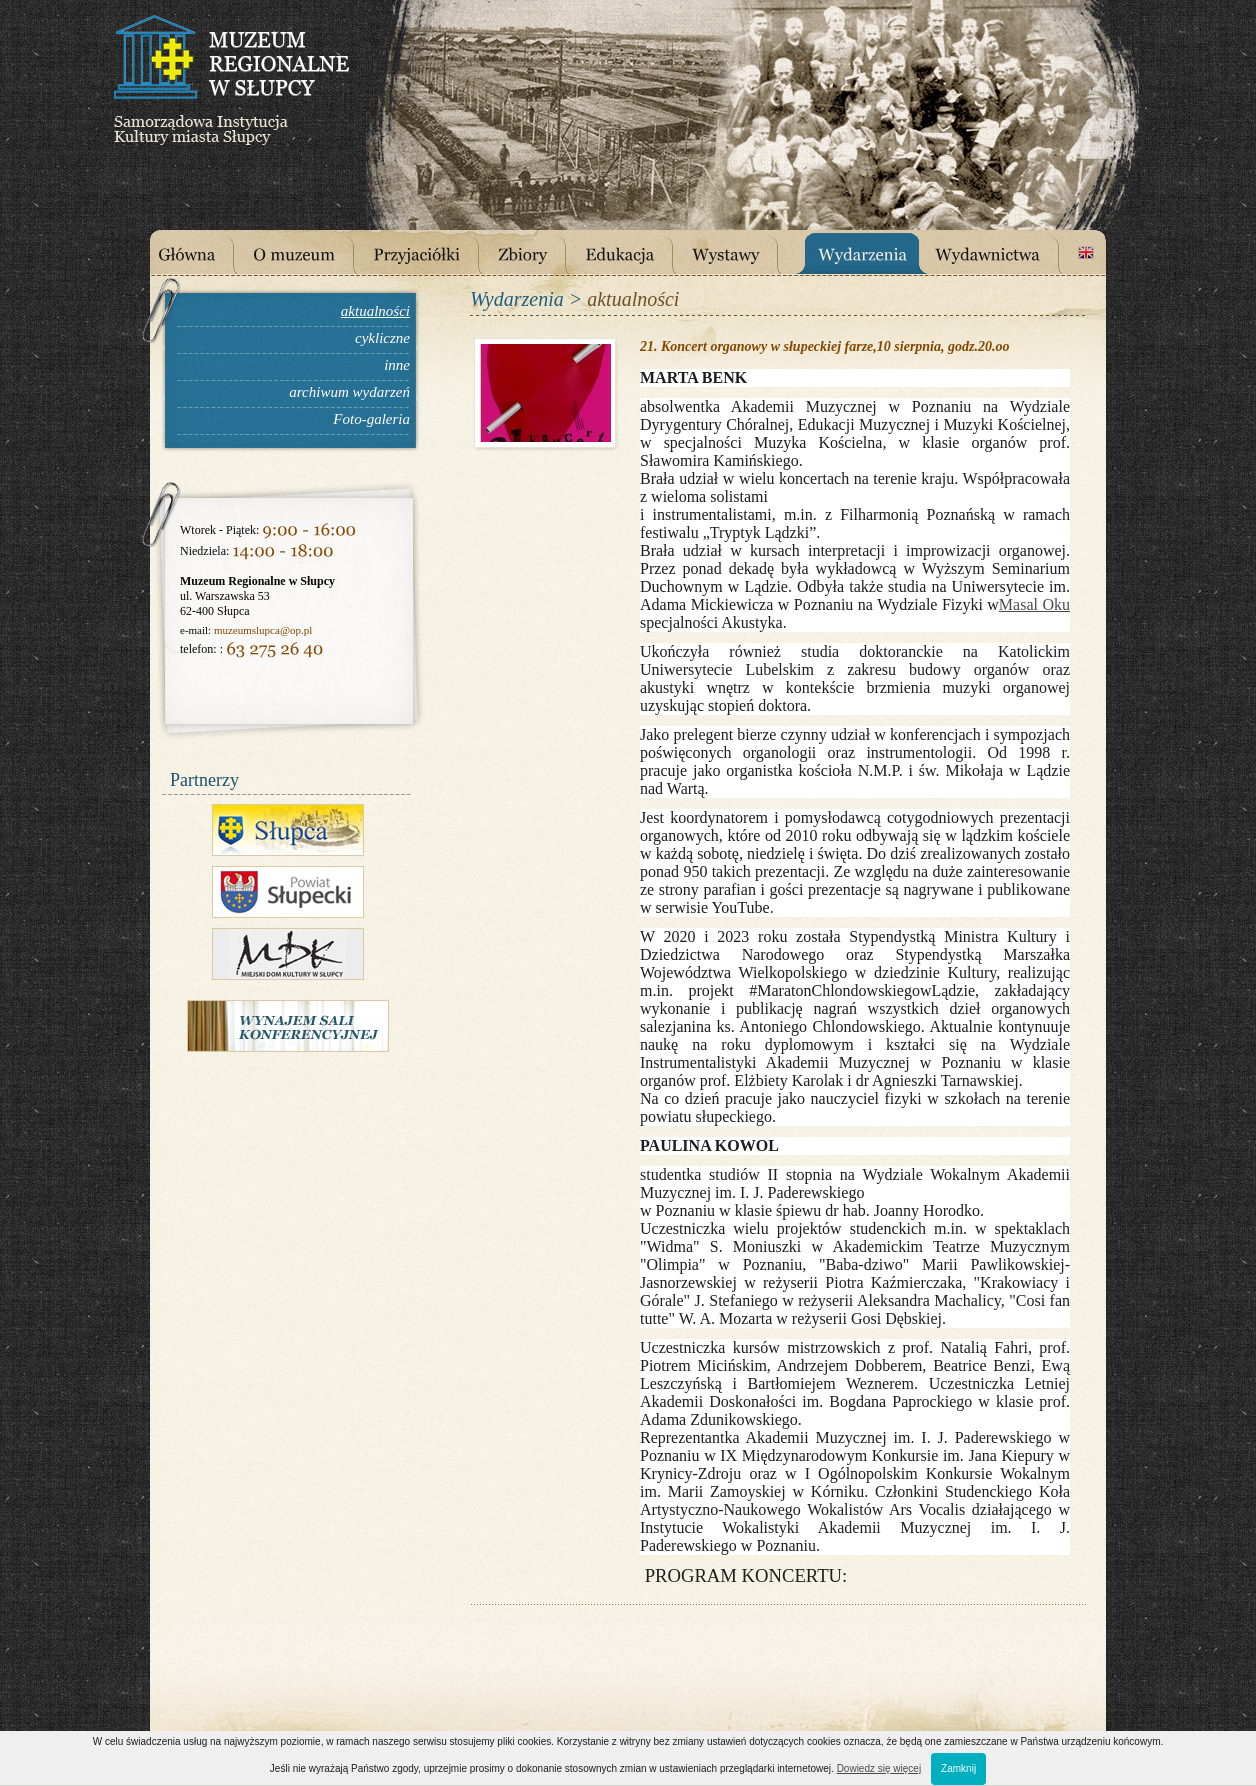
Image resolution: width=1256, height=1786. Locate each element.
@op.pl (296, 630)
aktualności (375, 311)
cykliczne (382, 338)
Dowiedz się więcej (879, 1768)
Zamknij (958, 1768)
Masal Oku (1034, 604)
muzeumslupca (247, 630)
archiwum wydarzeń (349, 392)
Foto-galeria (371, 419)
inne (397, 365)
